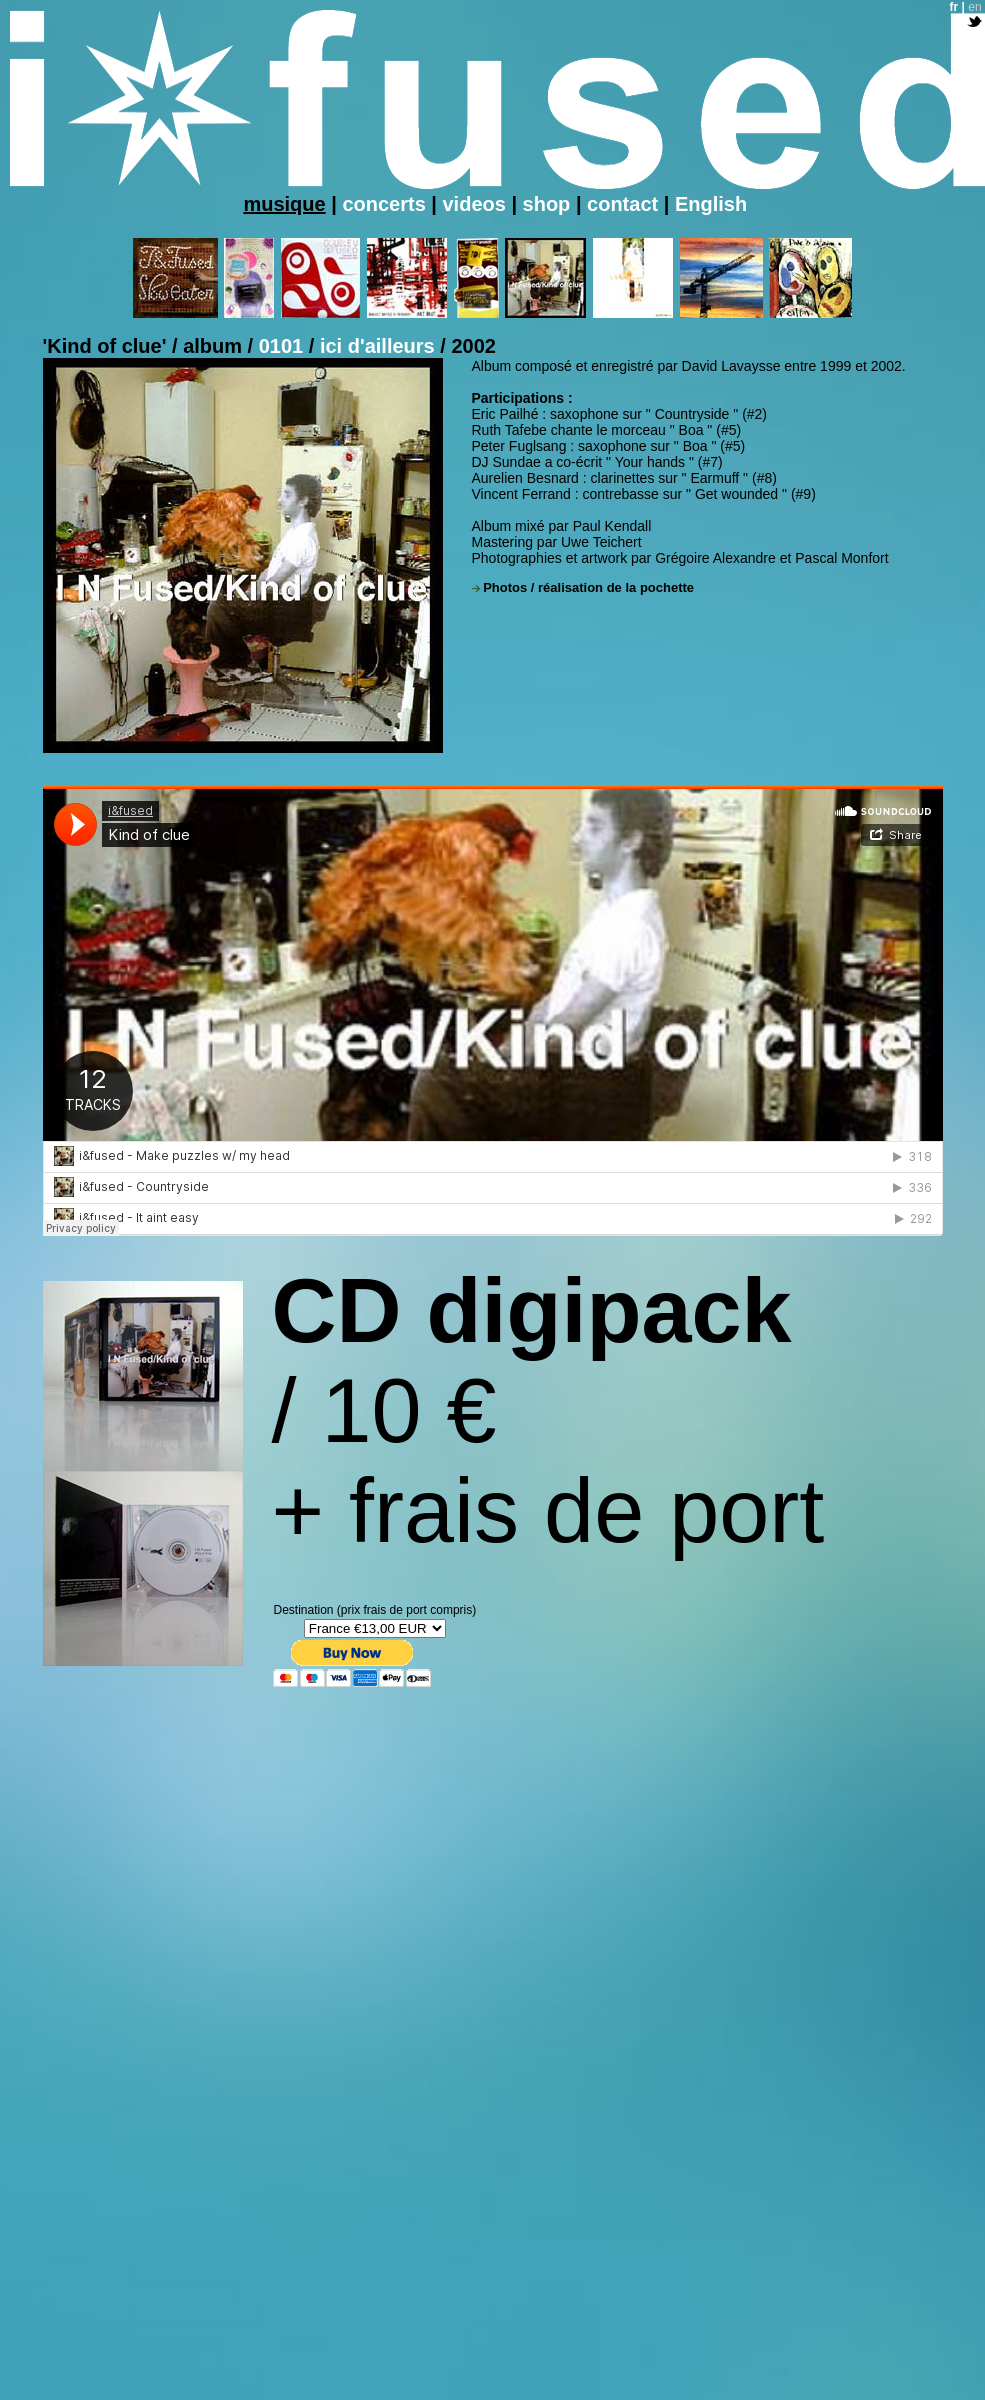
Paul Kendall (612, 526)
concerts (383, 204)
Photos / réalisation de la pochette (588, 587)
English (711, 204)
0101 (284, 346)
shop (549, 204)
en (974, 7)
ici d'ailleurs (380, 346)
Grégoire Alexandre (715, 558)
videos (473, 204)
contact (622, 204)
